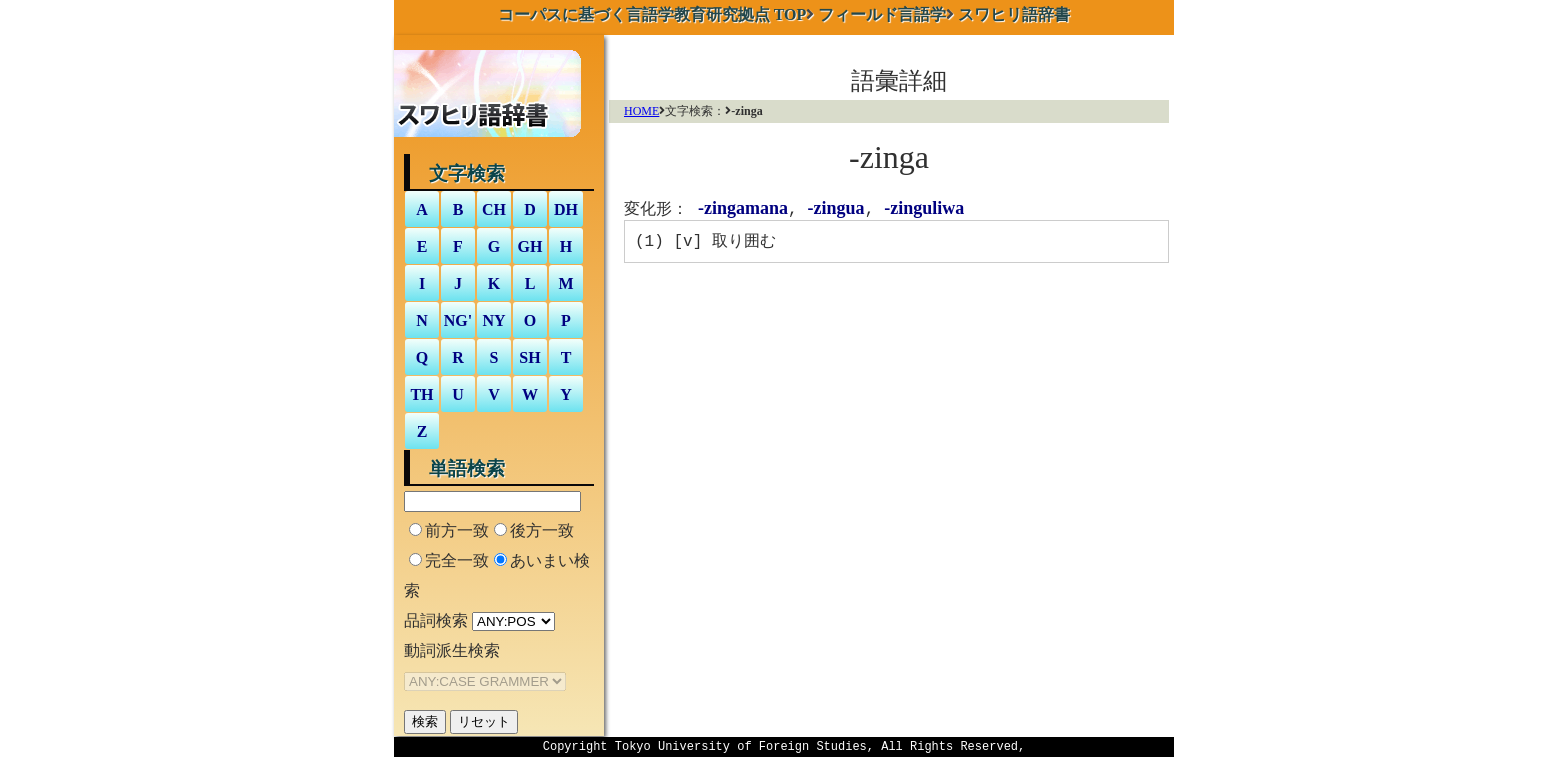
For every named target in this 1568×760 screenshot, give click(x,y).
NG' (458, 320)
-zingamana (743, 209)
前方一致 (457, 530)
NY (493, 320)
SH (529, 357)
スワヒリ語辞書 (1014, 14)
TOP (652, 14)
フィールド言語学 (882, 14)
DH (566, 209)
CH (494, 209)
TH (421, 394)
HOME (641, 111)
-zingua (836, 209)
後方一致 (542, 530)
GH (530, 246)
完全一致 (457, 560)
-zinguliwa (924, 209)
